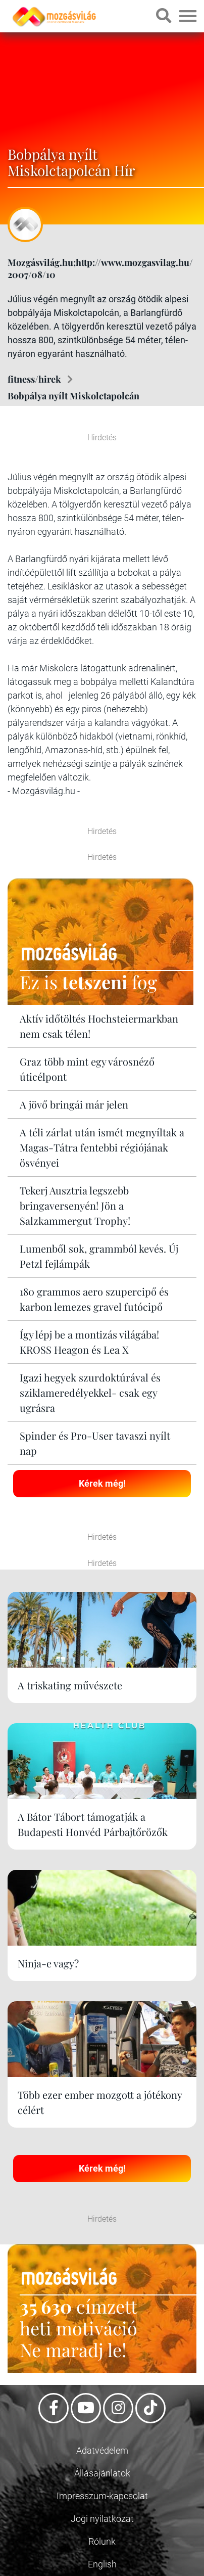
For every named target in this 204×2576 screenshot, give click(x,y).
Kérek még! (102, 1483)
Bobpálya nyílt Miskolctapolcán (73, 396)
